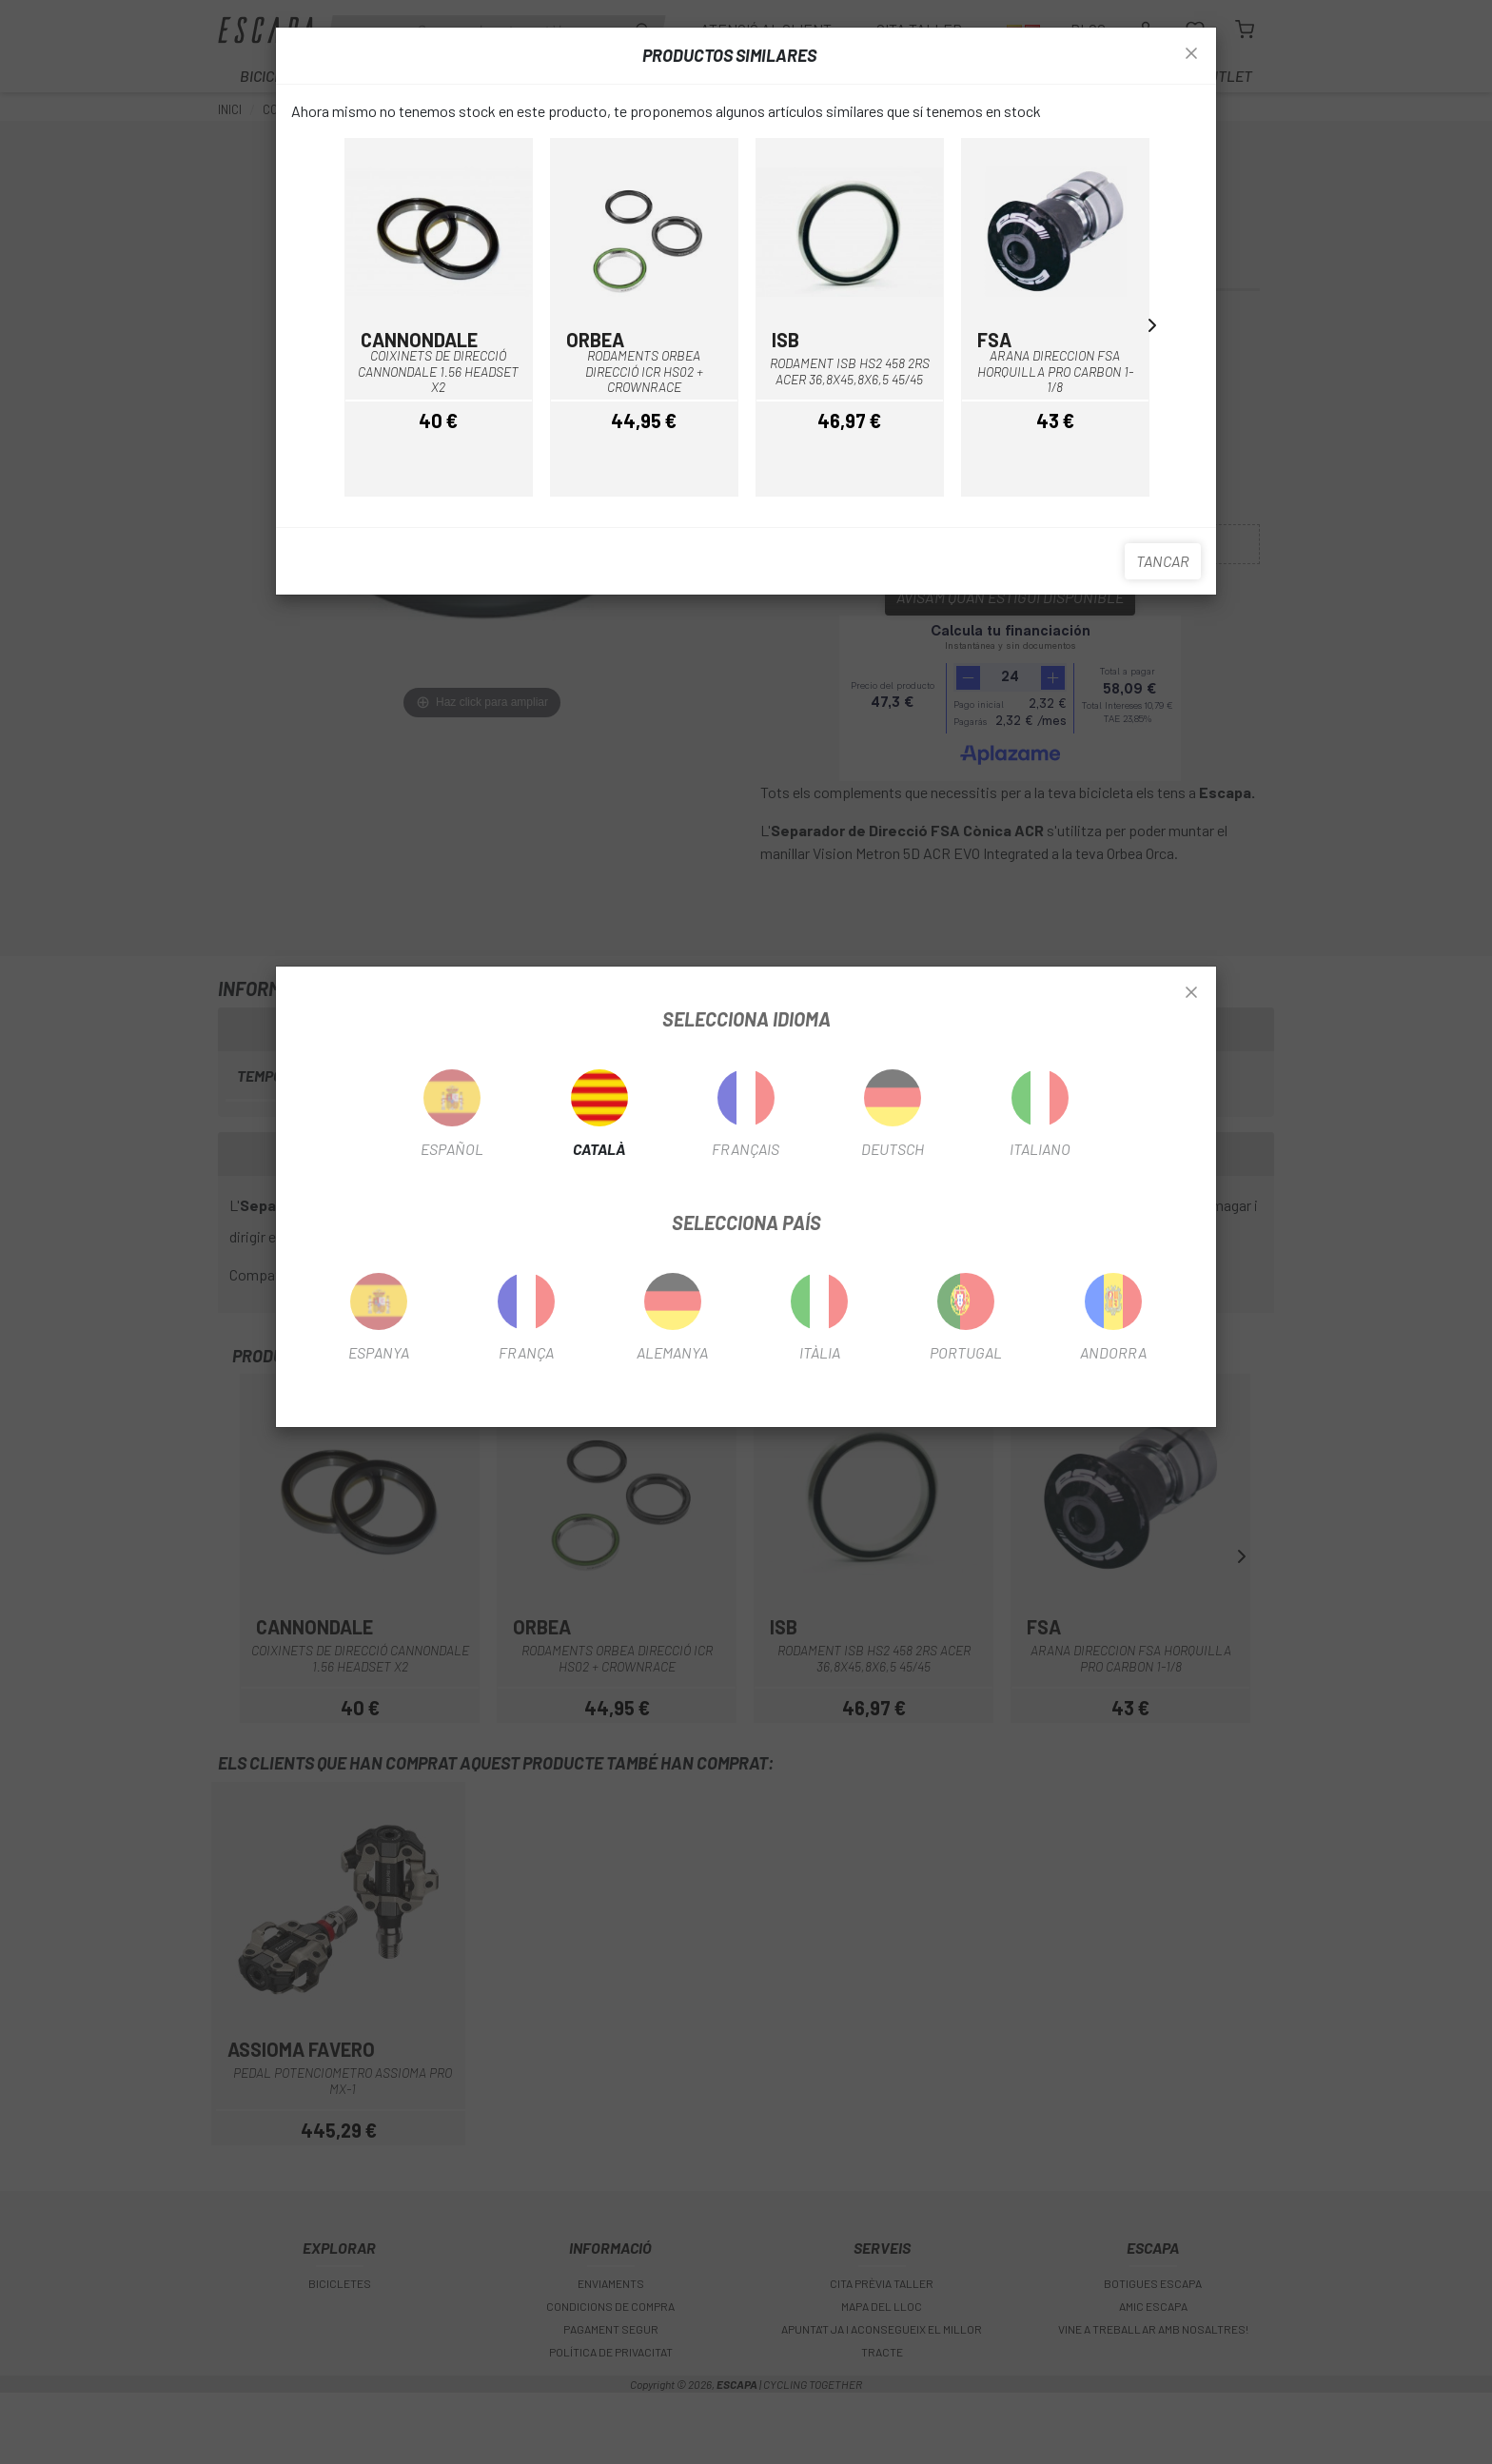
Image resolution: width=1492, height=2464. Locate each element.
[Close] (1191, 993)
